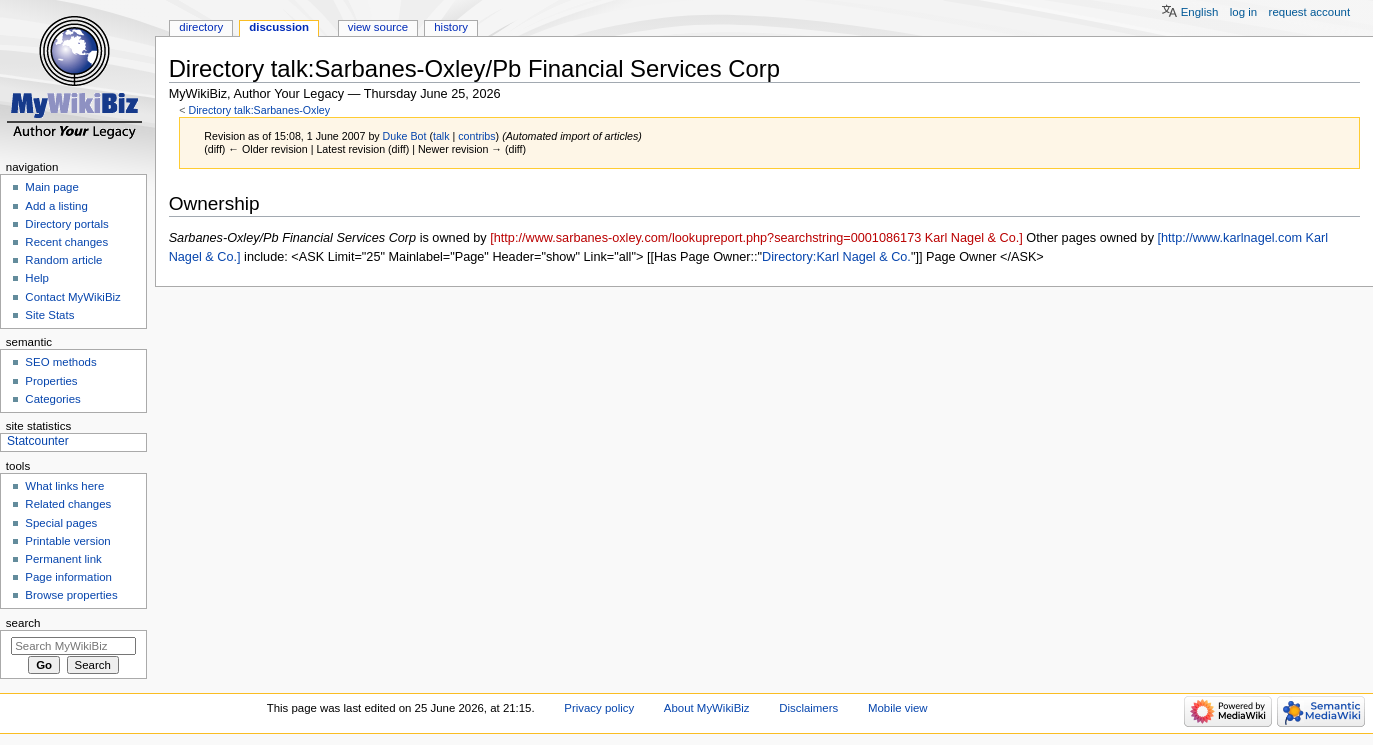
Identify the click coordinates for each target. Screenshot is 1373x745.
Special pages (61, 523)
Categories (52, 399)
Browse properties (71, 595)
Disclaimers (808, 708)
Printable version (67, 541)
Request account (1310, 12)
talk (441, 136)
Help (37, 278)
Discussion (279, 27)
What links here (64, 486)
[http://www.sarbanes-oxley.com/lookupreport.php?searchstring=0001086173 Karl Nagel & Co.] (756, 238)
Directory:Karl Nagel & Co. (836, 257)
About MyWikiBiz (707, 708)
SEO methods (60, 362)
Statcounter (38, 441)
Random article (63, 260)
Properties (51, 381)
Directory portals (66, 224)
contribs (476, 136)
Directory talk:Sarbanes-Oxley (259, 110)
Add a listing (56, 206)
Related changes (68, 504)
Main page (52, 187)
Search (23, 623)
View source (378, 27)
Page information (68, 577)
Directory (201, 27)
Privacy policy (599, 708)
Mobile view (898, 708)
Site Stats (49, 315)
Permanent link (63, 559)
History (451, 27)
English (1200, 12)
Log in (1243, 12)
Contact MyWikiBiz (72, 297)
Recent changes (66, 242)
